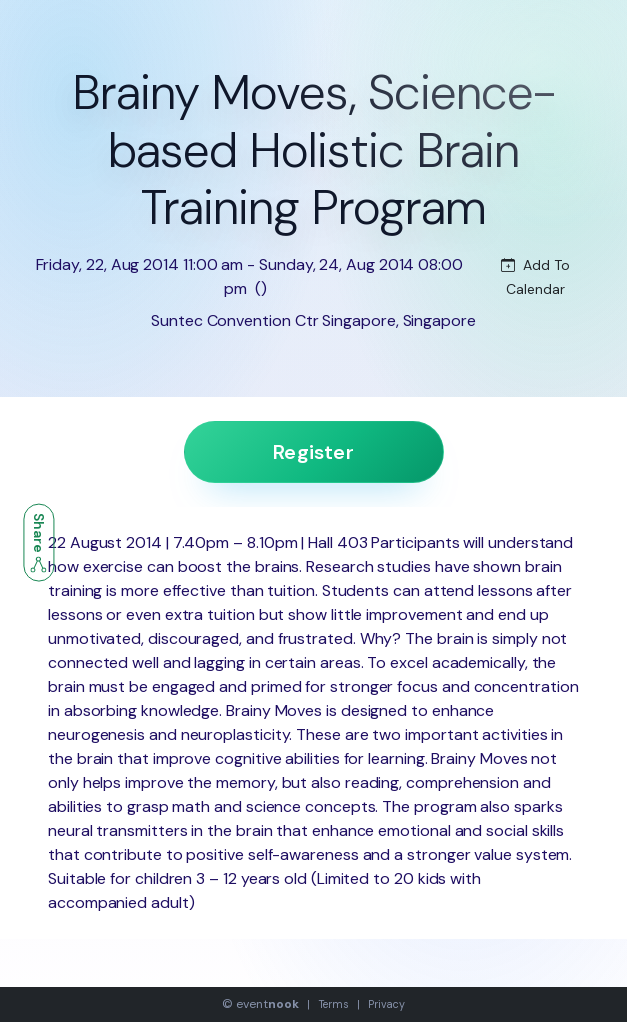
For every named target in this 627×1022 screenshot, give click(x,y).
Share (39, 543)
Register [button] (313, 452)
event (267, 1004)
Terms (334, 1004)
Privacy (386, 1004)
